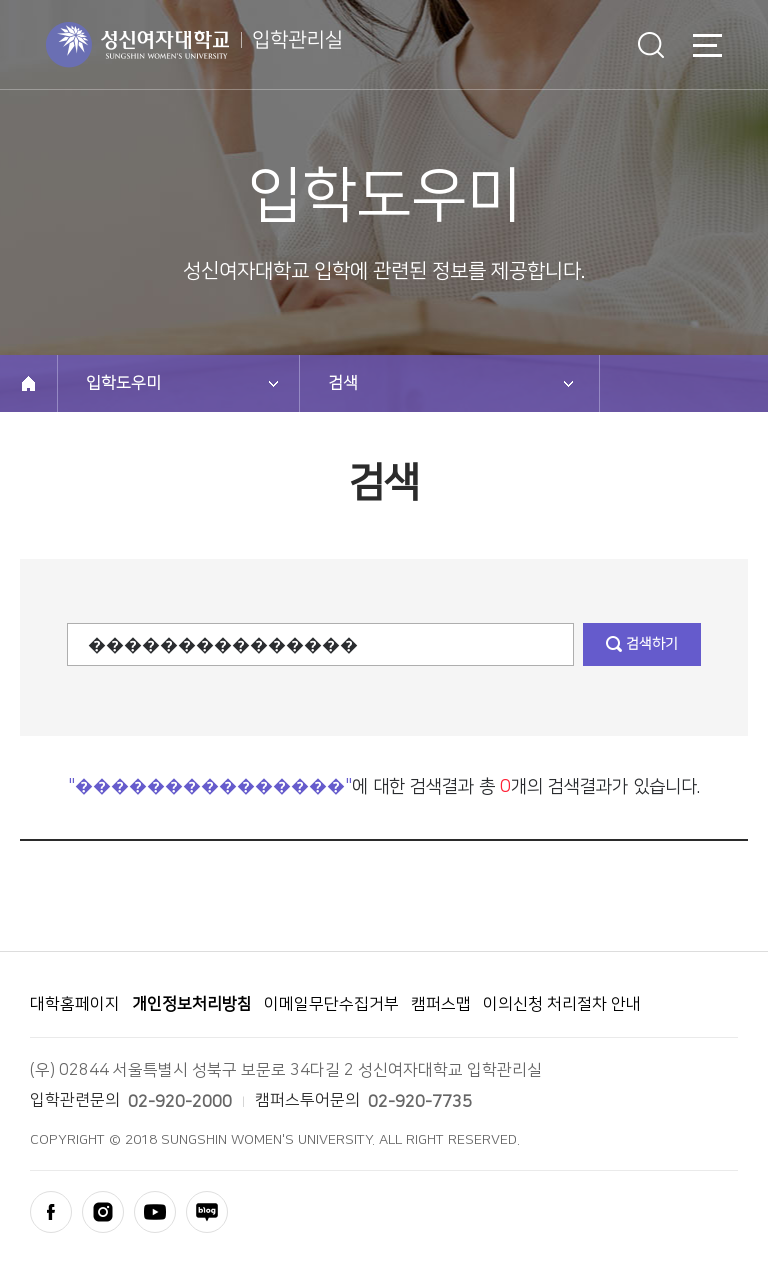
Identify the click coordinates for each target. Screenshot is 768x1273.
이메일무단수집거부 (331, 1004)
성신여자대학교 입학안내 (194, 45)
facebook (51, 1212)
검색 (651, 45)
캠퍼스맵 (441, 1004)
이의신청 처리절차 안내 (562, 1004)
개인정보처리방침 (192, 1004)
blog (207, 1212)
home (28, 383)
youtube (155, 1212)
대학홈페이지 (75, 1004)
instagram (103, 1212)
